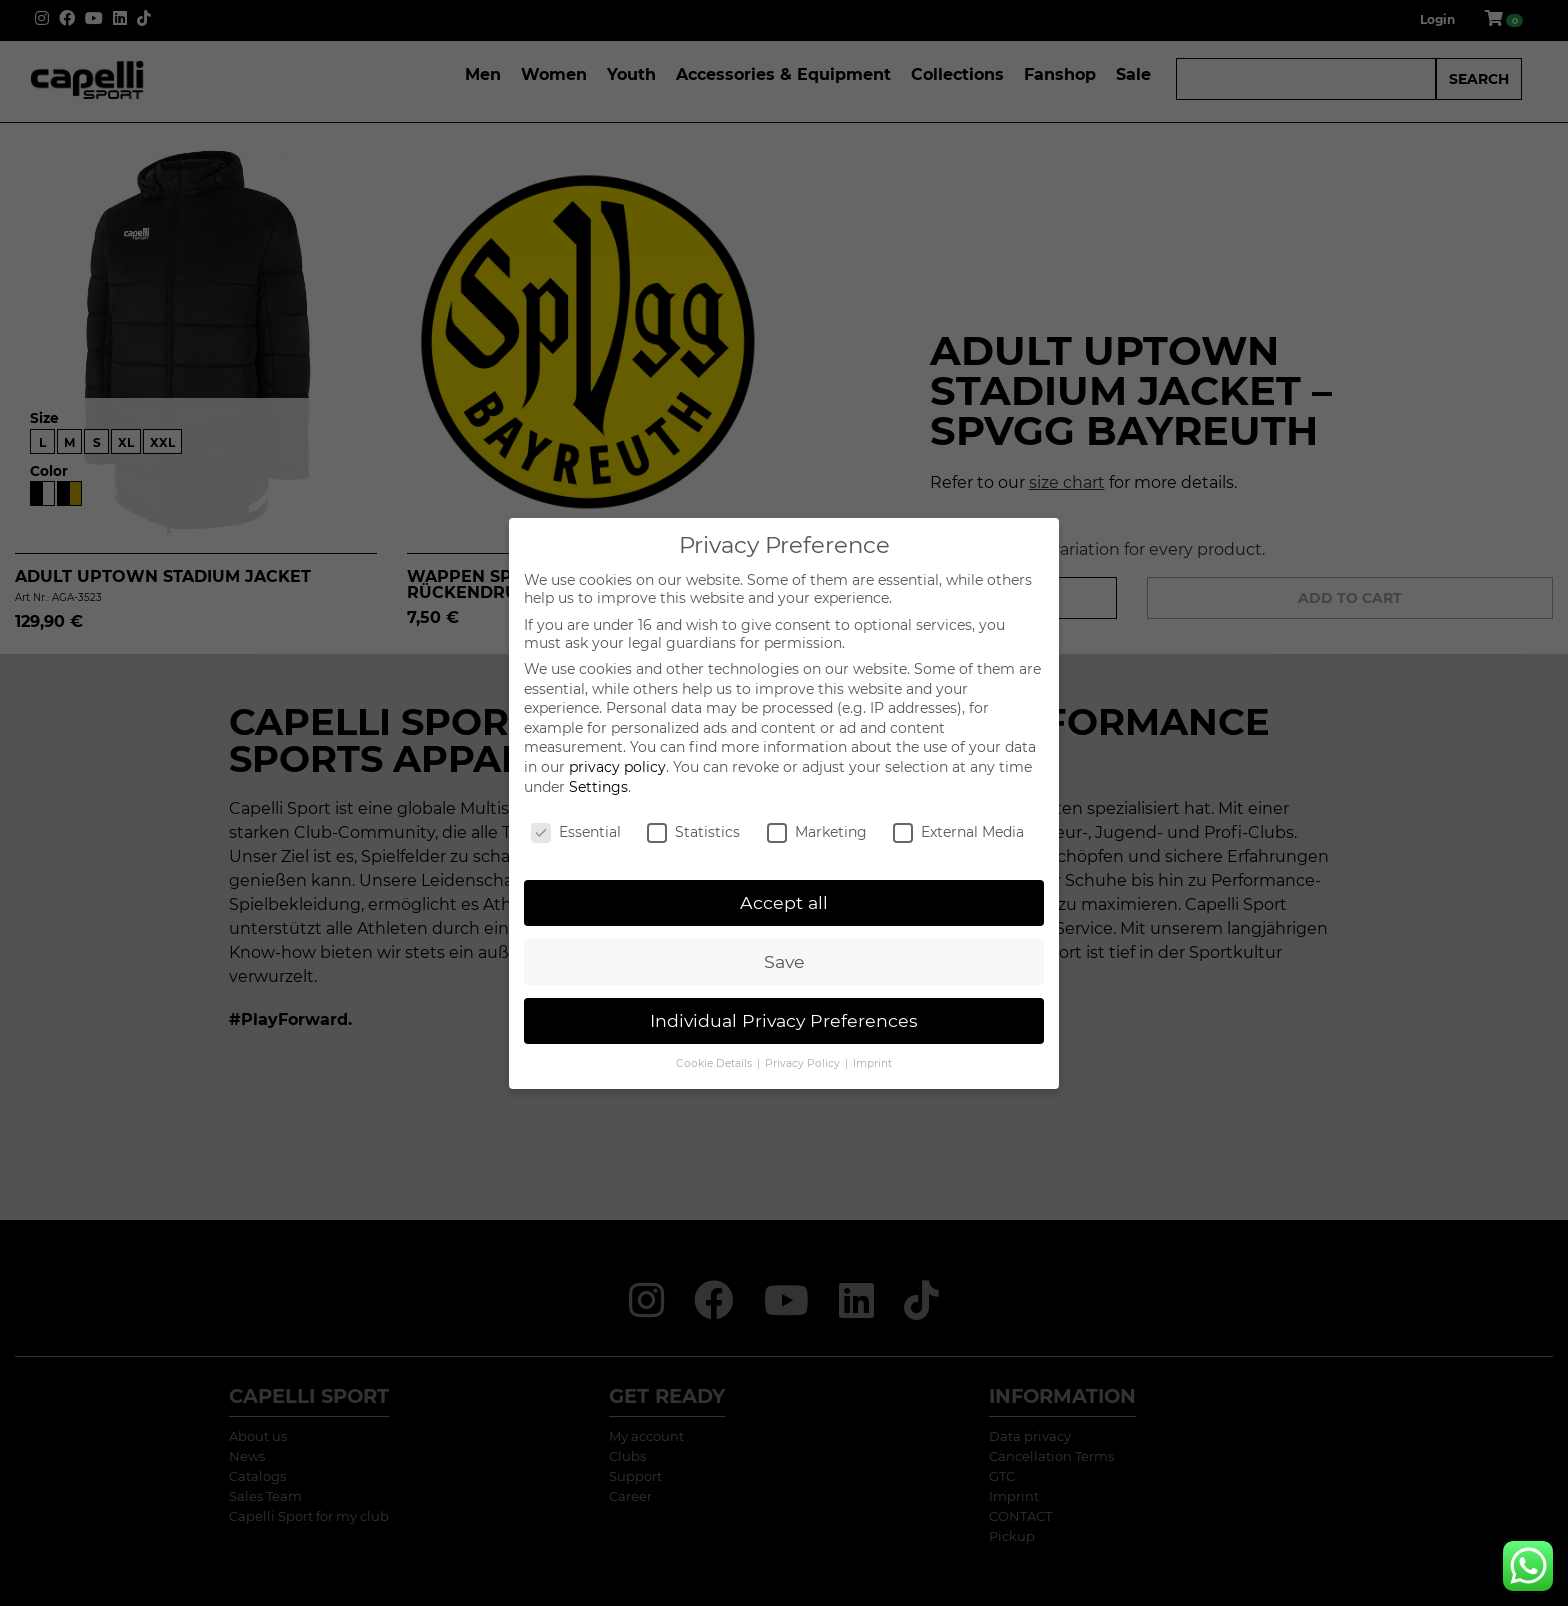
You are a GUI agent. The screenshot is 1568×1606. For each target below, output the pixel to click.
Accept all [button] (784, 902)
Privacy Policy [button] (804, 1063)
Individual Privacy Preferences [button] (784, 1020)
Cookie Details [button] (715, 1063)
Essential (576, 832)
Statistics (693, 832)
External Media (958, 832)
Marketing (817, 832)
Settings (598, 787)
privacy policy (617, 767)
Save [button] (784, 961)
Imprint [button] (872, 1063)
